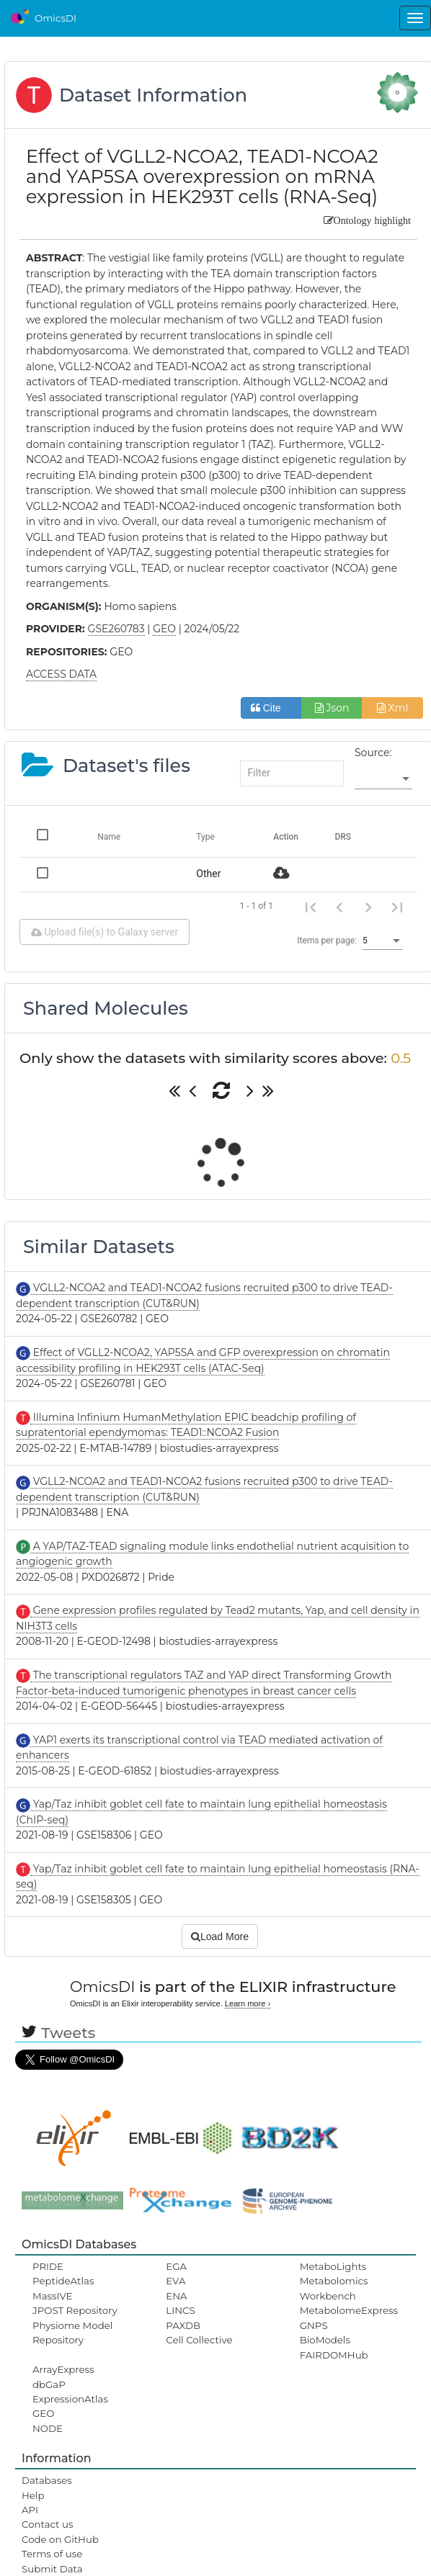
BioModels (325, 2340)
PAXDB (183, 2325)
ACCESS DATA (61, 674)
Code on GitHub (60, 2539)
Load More (220, 1936)
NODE (47, 2428)
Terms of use (52, 2553)
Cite (271, 708)
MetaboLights (333, 2266)
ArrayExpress (63, 2369)
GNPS (314, 2325)
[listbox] (383, 779)
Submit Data (52, 2569)
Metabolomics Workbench (334, 2288)
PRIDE (47, 2266)
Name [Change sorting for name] (108, 837)
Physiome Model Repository (72, 2333)
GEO (43, 2413)
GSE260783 (116, 628)
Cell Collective (199, 2340)
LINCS (180, 2310)
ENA (176, 2296)
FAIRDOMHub (334, 2355)
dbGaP (49, 2384)
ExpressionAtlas (70, 2399)
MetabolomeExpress (349, 2310)
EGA (176, 2266)
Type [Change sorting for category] (205, 837)
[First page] (310, 906)
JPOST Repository (74, 2310)
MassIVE (52, 2296)
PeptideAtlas (63, 2280)
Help (33, 2495)
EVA (175, 2280)
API (30, 2510)
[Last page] (397, 906)
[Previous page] (339, 906)
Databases (47, 2480)
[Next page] (368, 906)
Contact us (47, 2524)
